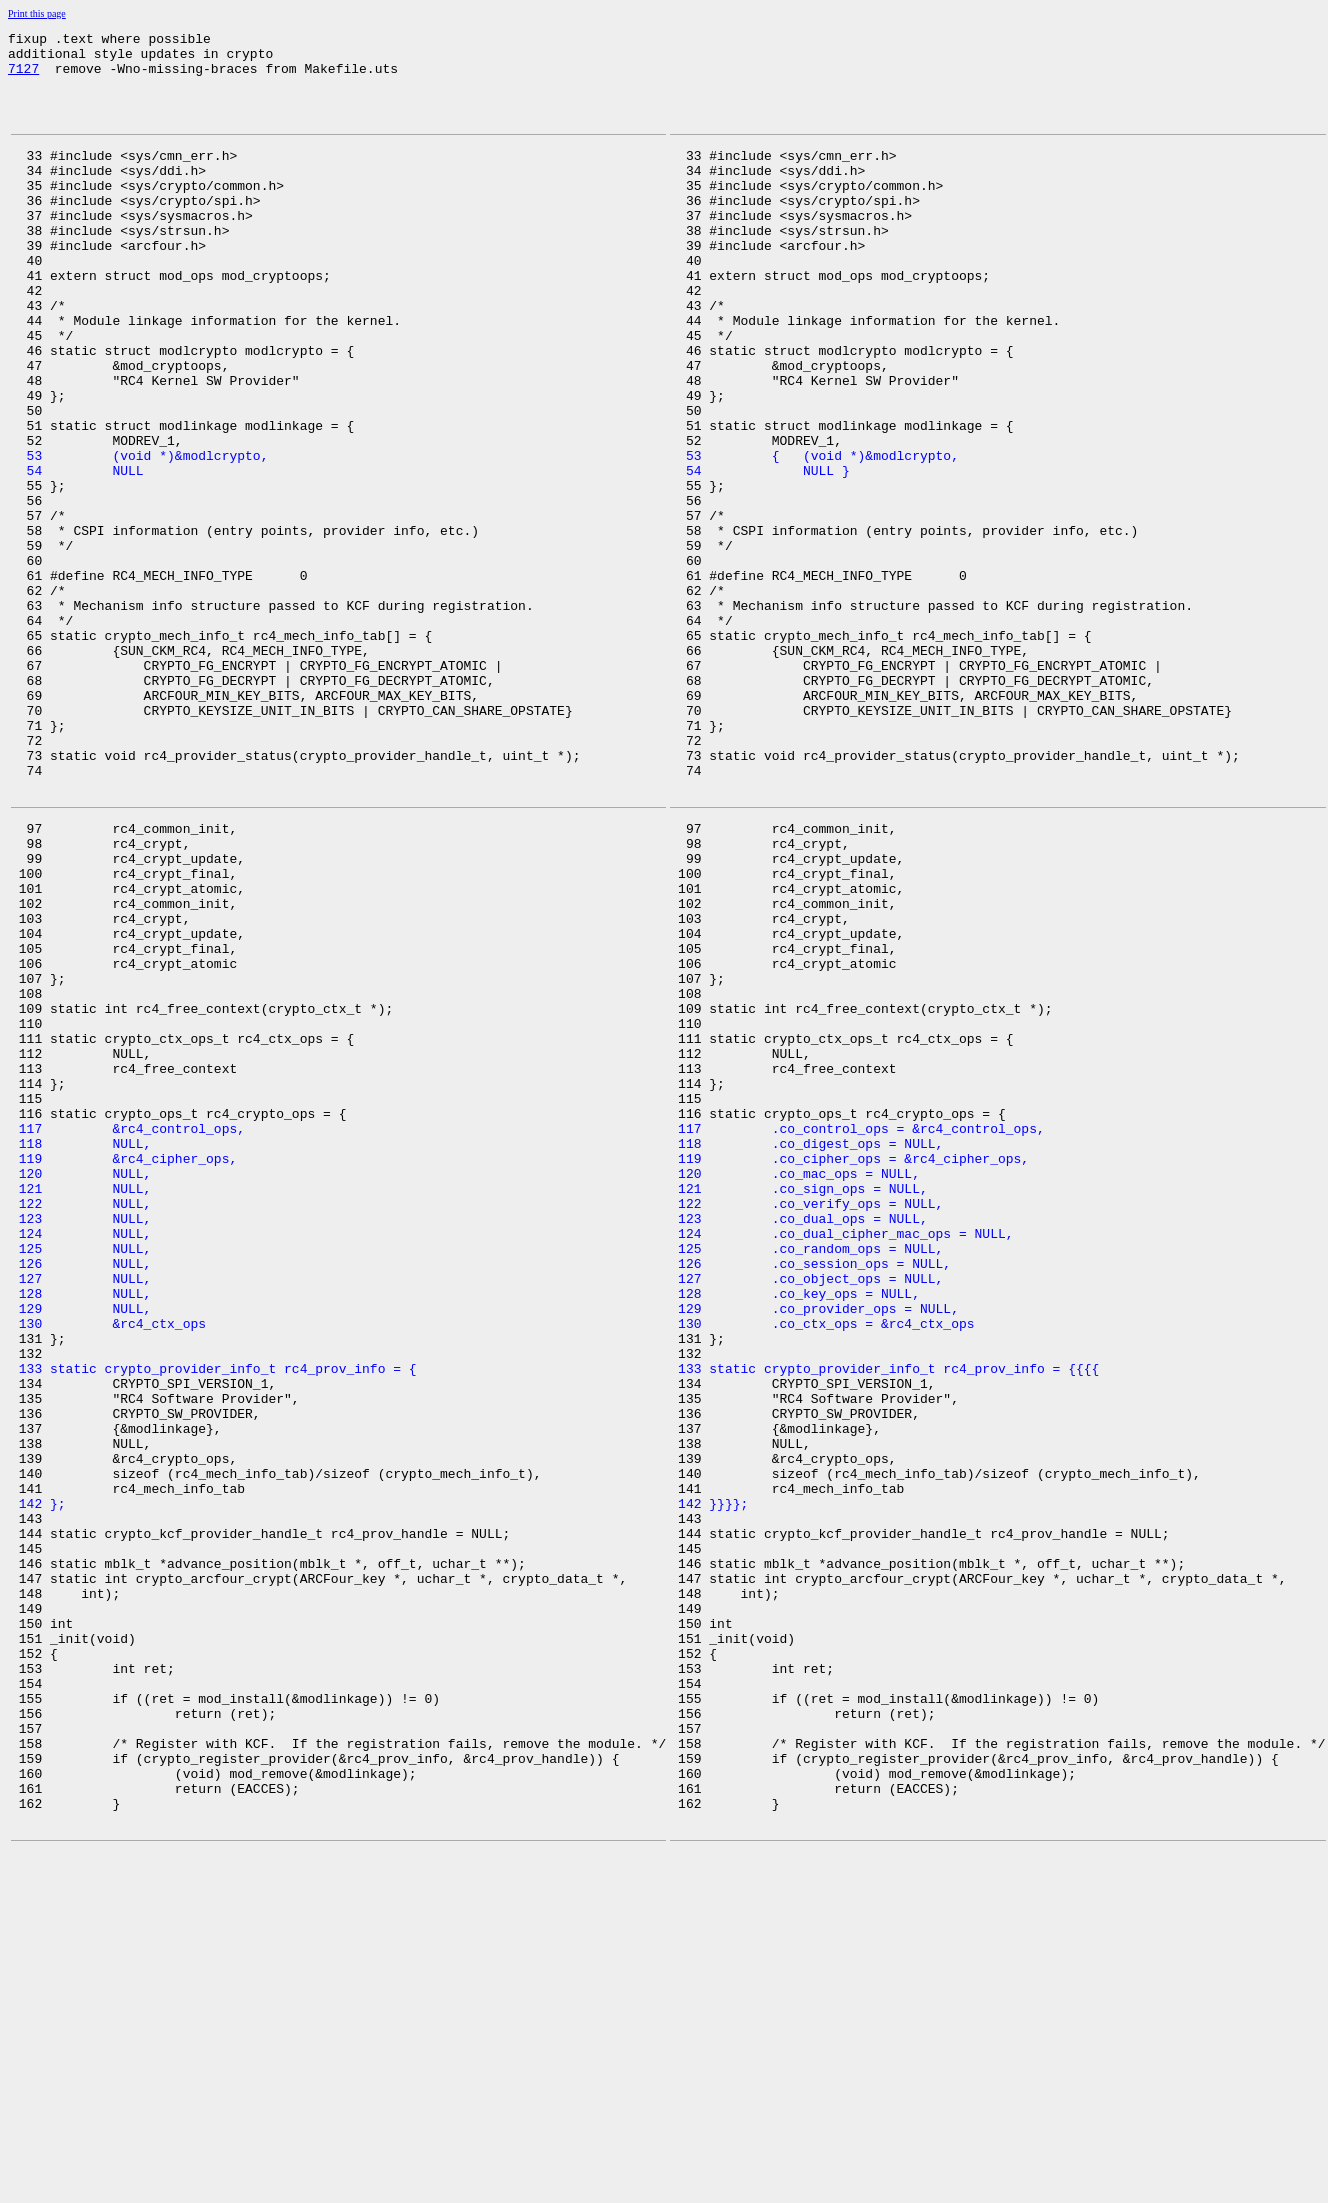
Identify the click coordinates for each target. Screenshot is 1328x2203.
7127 (23, 77)
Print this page (37, 13)
